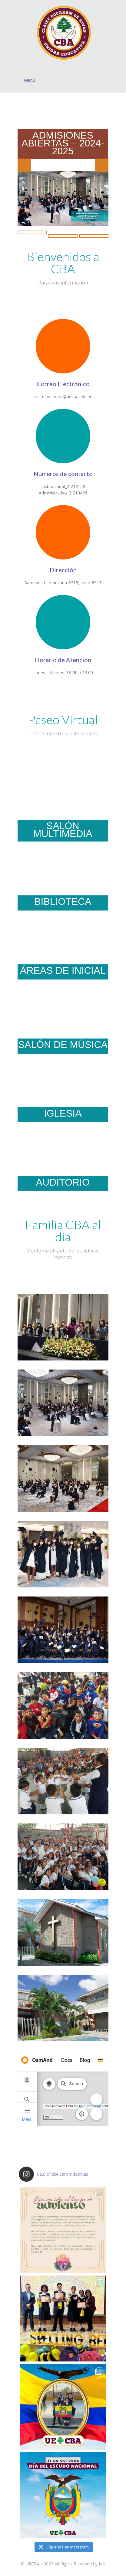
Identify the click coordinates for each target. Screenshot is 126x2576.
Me (102, 2564)
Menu (66, 80)
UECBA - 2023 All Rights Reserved (59, 2564)
